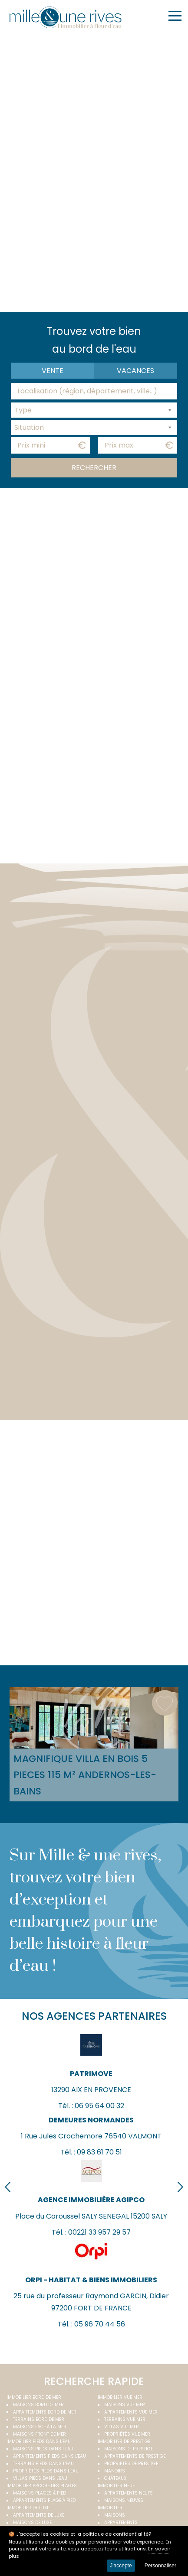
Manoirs (114, 2471)
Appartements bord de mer (44, 2412)
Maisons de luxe (32, 2522)
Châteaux (115, 2478)
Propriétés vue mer (127, 2434)
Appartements (121, 2522)
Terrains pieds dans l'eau (43, 2463)
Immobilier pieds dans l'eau (39, 2441)
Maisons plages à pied (39, 2493)
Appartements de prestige (134, 2456)
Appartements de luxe (38, 2515)
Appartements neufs (128, 2493)
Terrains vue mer (124, 2419)
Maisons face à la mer (39, 2427)
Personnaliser (160, 2566)
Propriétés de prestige (131, 2463)
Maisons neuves (123, 2500)
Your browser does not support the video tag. (94, 171)
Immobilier (110, 2508)
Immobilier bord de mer (34, 2397)
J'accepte (121, 2566)
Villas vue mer (121, 2427)
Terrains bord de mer (38, 2419)
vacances (135, 371)
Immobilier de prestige (124, 2441)
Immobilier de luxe (28, 2508)
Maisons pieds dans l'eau (43, 2449)
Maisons (114, 2515)
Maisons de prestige (128, 2449)
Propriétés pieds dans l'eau (46, 2471)
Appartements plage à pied (44, 2500)
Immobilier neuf (116, 2485)
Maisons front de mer (39, 2434)
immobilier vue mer (120, 2397)
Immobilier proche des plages (42, 2485)
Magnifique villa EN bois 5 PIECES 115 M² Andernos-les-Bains (84, 1775)
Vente (52, 371)
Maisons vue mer (124, 2404)
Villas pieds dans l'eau (40, 2478)
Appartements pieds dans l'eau (49, 2456)
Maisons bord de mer (38, 2404)
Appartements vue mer (131, 2412)
